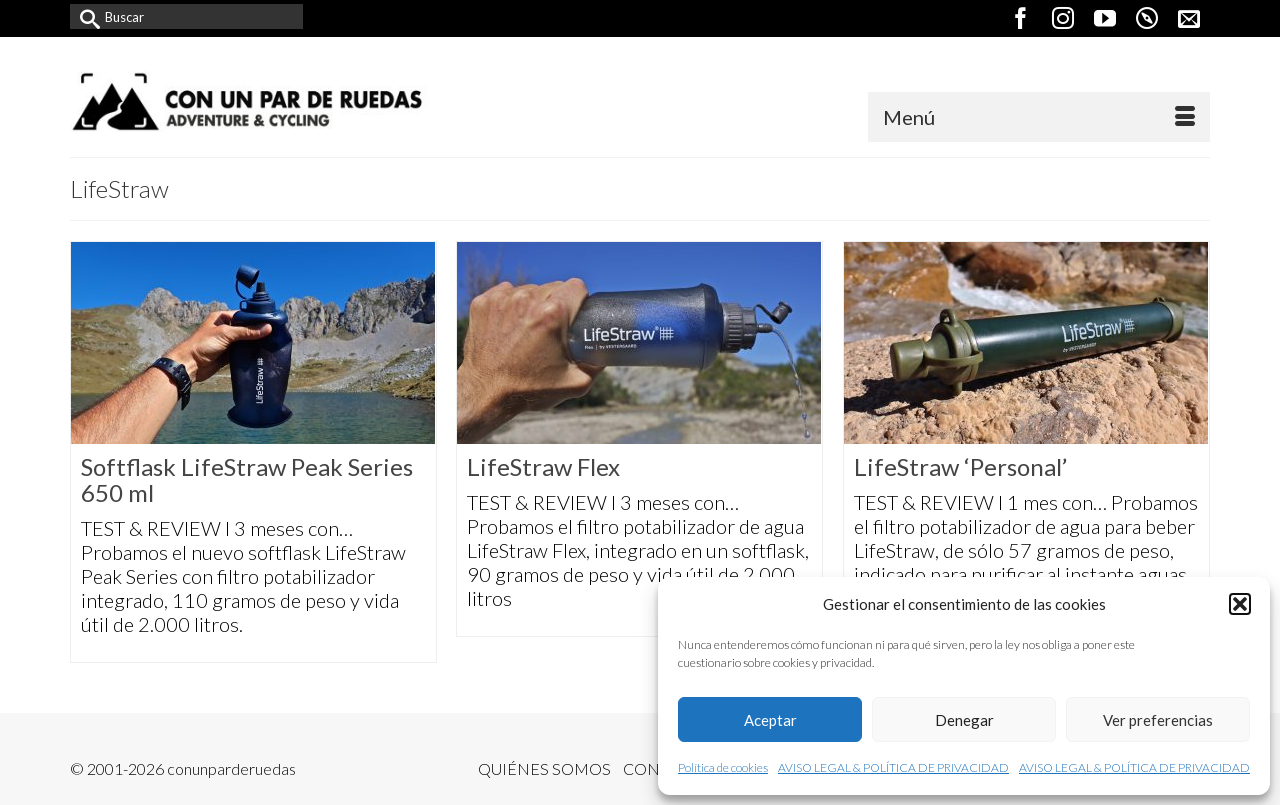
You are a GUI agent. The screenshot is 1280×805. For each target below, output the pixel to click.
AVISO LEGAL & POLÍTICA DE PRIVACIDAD (893, 767)
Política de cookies (723, 767)
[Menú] (1039, 117)
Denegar (964, 720)
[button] (1240, 604)
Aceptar (770, 720)
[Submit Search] (85, 16)
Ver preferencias (1158, 720)
